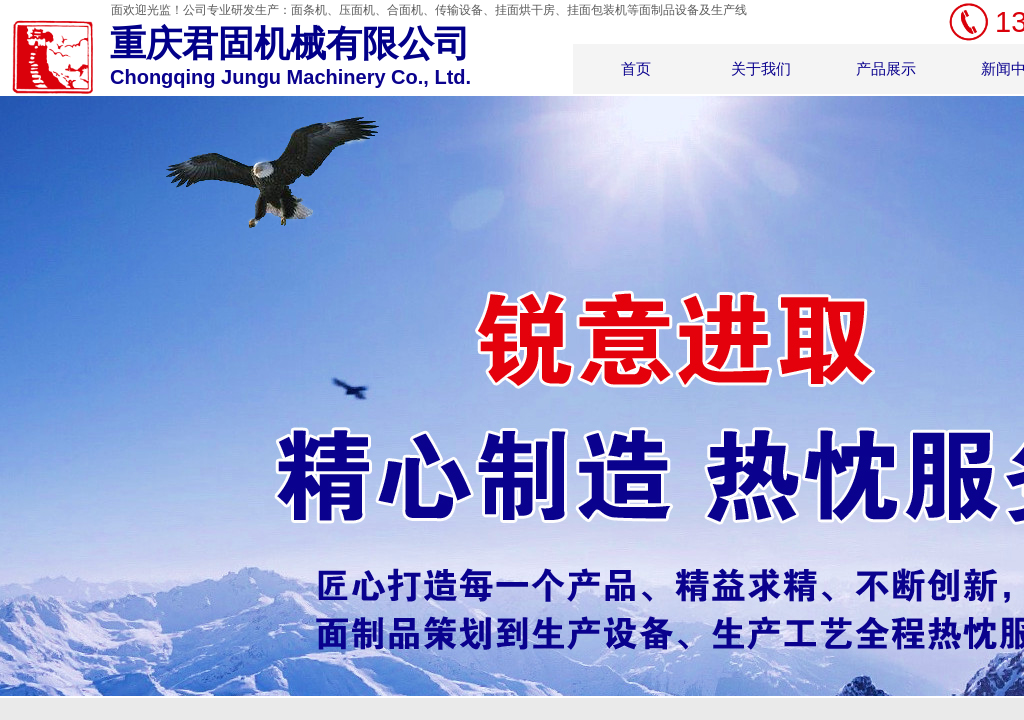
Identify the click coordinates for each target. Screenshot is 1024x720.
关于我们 (761, 68)
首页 (636, 68)
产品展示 (886, 68)
